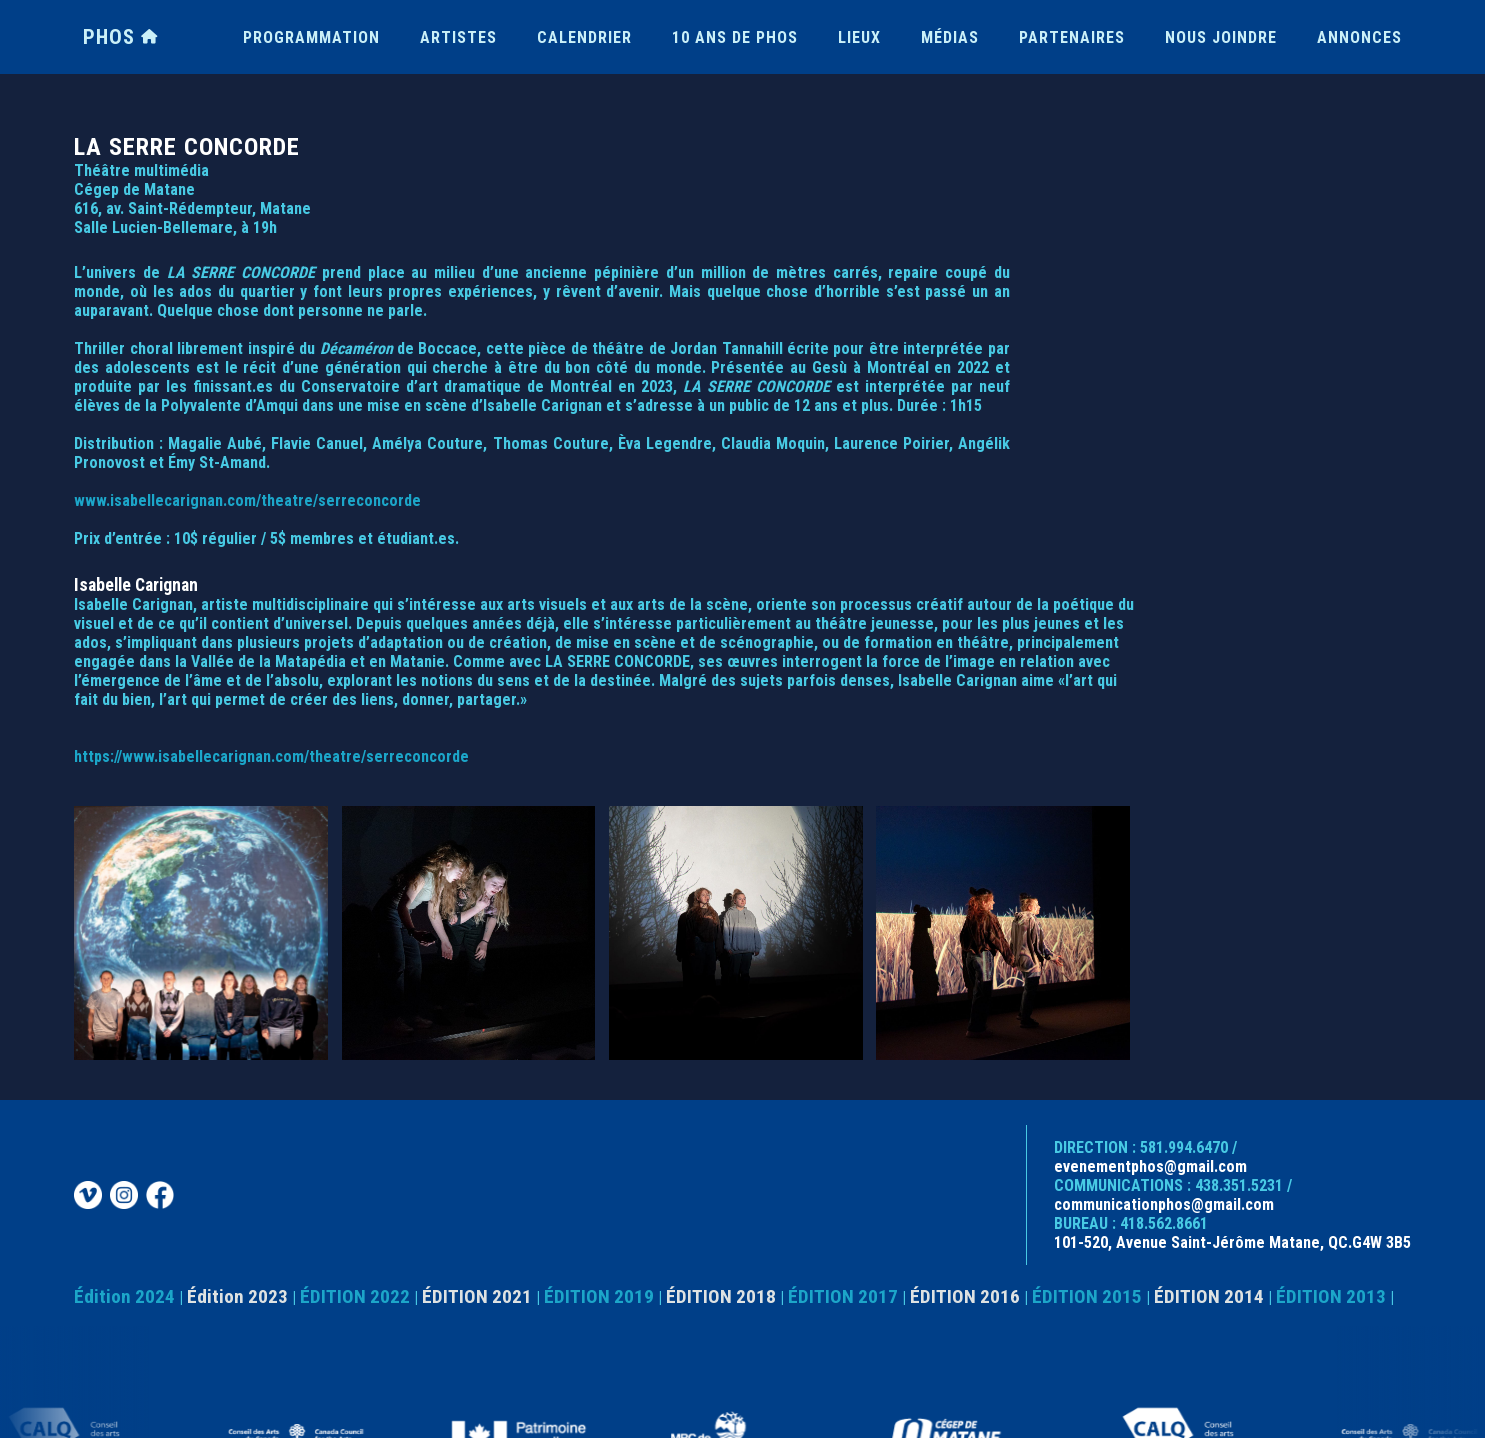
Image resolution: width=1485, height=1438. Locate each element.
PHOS (120, 37)
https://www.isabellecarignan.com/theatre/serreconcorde (271, 756)
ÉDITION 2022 (355, 1296)
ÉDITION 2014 (1209, 1296)
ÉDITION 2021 (477, 1296)
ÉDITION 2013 (1331, 1296)
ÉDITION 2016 (965, 1296)
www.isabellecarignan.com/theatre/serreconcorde (247, 500)
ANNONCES (1359, 37)
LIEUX (859, 37)
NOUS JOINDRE (1221, 37)
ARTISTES (458, 37)
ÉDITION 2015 (1087, 1296)
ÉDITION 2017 (843, 1296)
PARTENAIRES (1072, 37)
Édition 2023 (237, 1296)
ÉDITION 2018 (721, 1296)
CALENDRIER (584, 37)
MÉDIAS (950, 37)
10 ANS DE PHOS (735, 37)
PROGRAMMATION (311, 37)
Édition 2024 (124, 1296)
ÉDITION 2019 (599, 1296)
